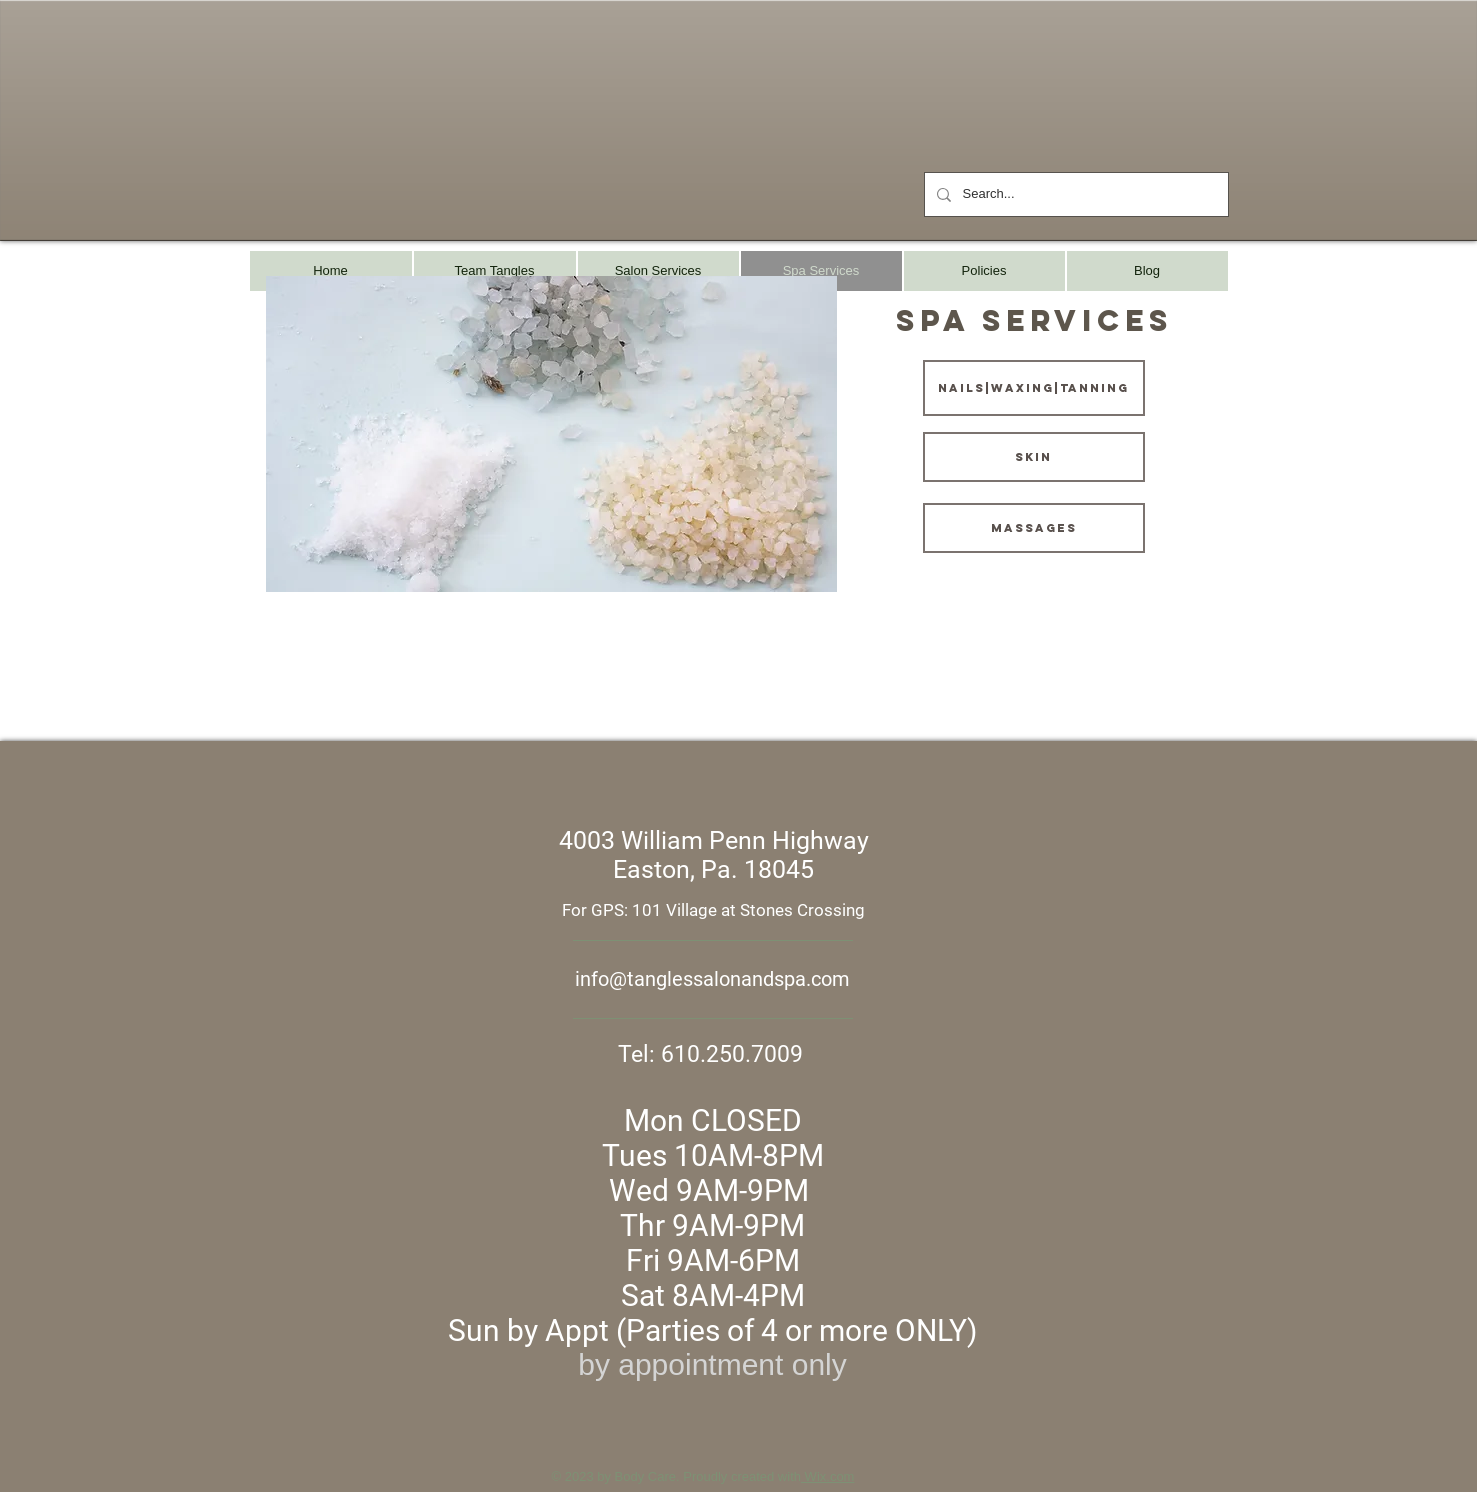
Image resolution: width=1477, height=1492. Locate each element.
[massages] (1034, 528)
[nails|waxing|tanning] (1034, 388)
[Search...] (1074, 194)
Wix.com (827, 1476)
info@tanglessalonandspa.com (712, 979)
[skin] (1034, 457)
